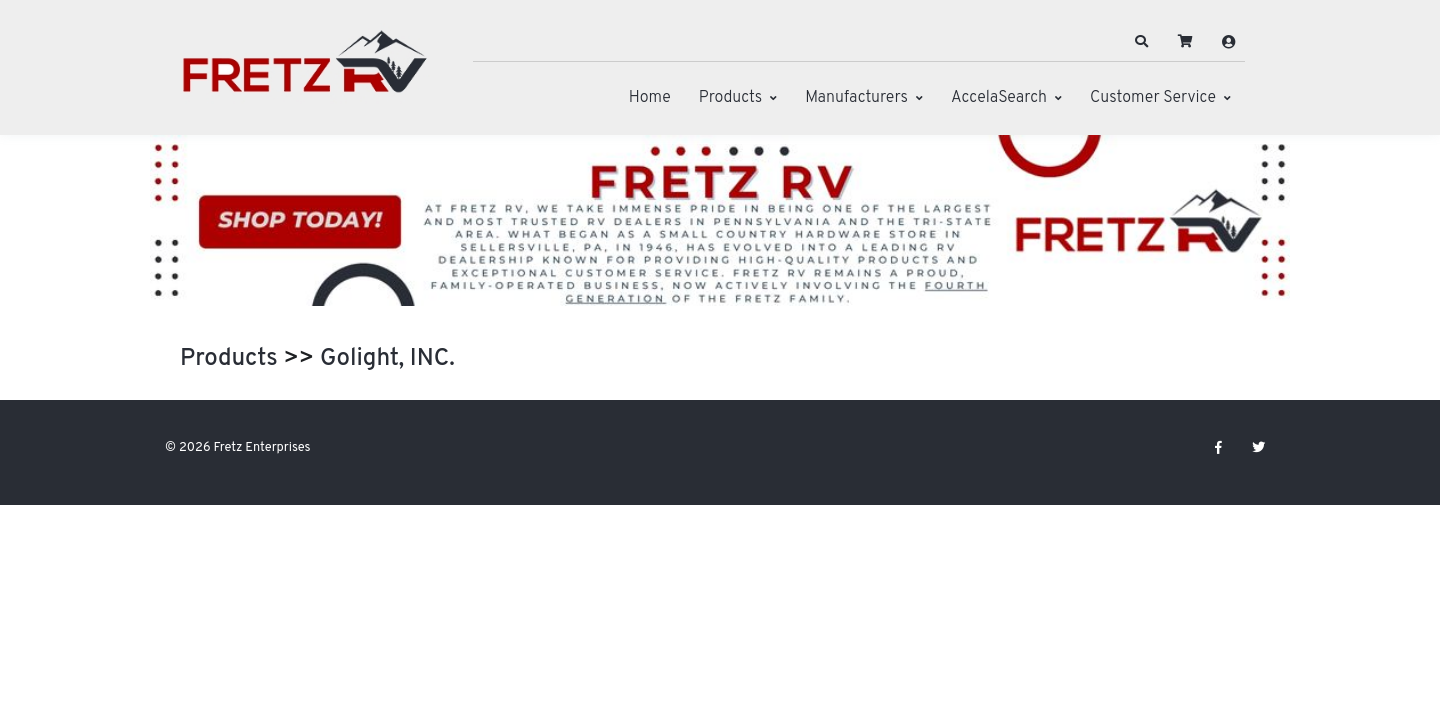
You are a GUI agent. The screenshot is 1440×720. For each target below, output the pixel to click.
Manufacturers (856, 98)
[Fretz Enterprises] (305, 72)
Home (650, 98)
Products (730, 98)
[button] (1142, 42)
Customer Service (1153, 98)
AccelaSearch (999, 98)
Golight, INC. (387, 359)
